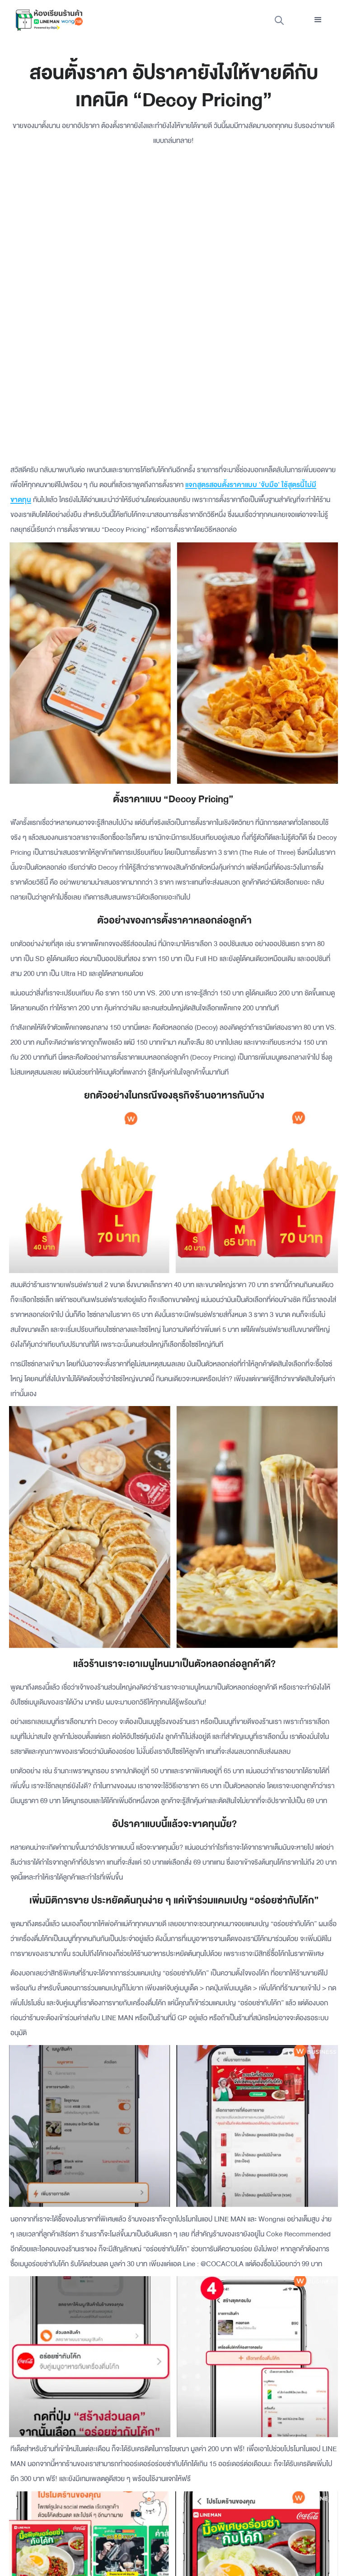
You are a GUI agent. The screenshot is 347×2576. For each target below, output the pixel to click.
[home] (49, 20)
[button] (318, 20)
